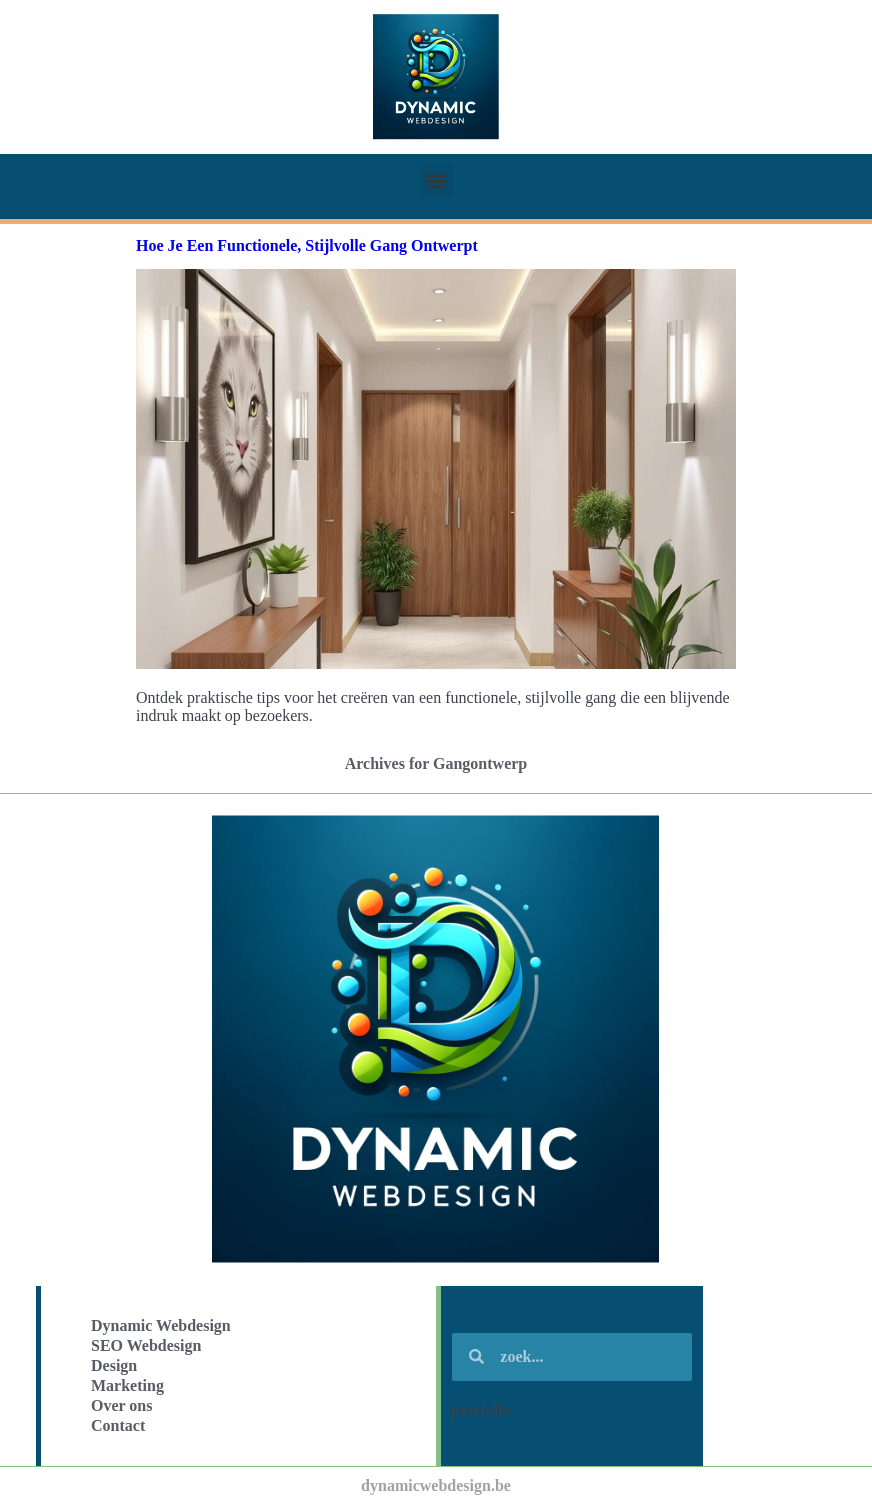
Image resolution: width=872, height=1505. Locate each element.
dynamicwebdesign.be (436, 1485)
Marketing (127, 1385)
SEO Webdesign (146, 1345)
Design (114, 1365)
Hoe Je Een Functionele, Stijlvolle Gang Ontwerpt (307, 245)
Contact (118, 1425)
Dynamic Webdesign (161, 1325)
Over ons (121, 1405)
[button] (436, 180)
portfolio (481, 1410)
